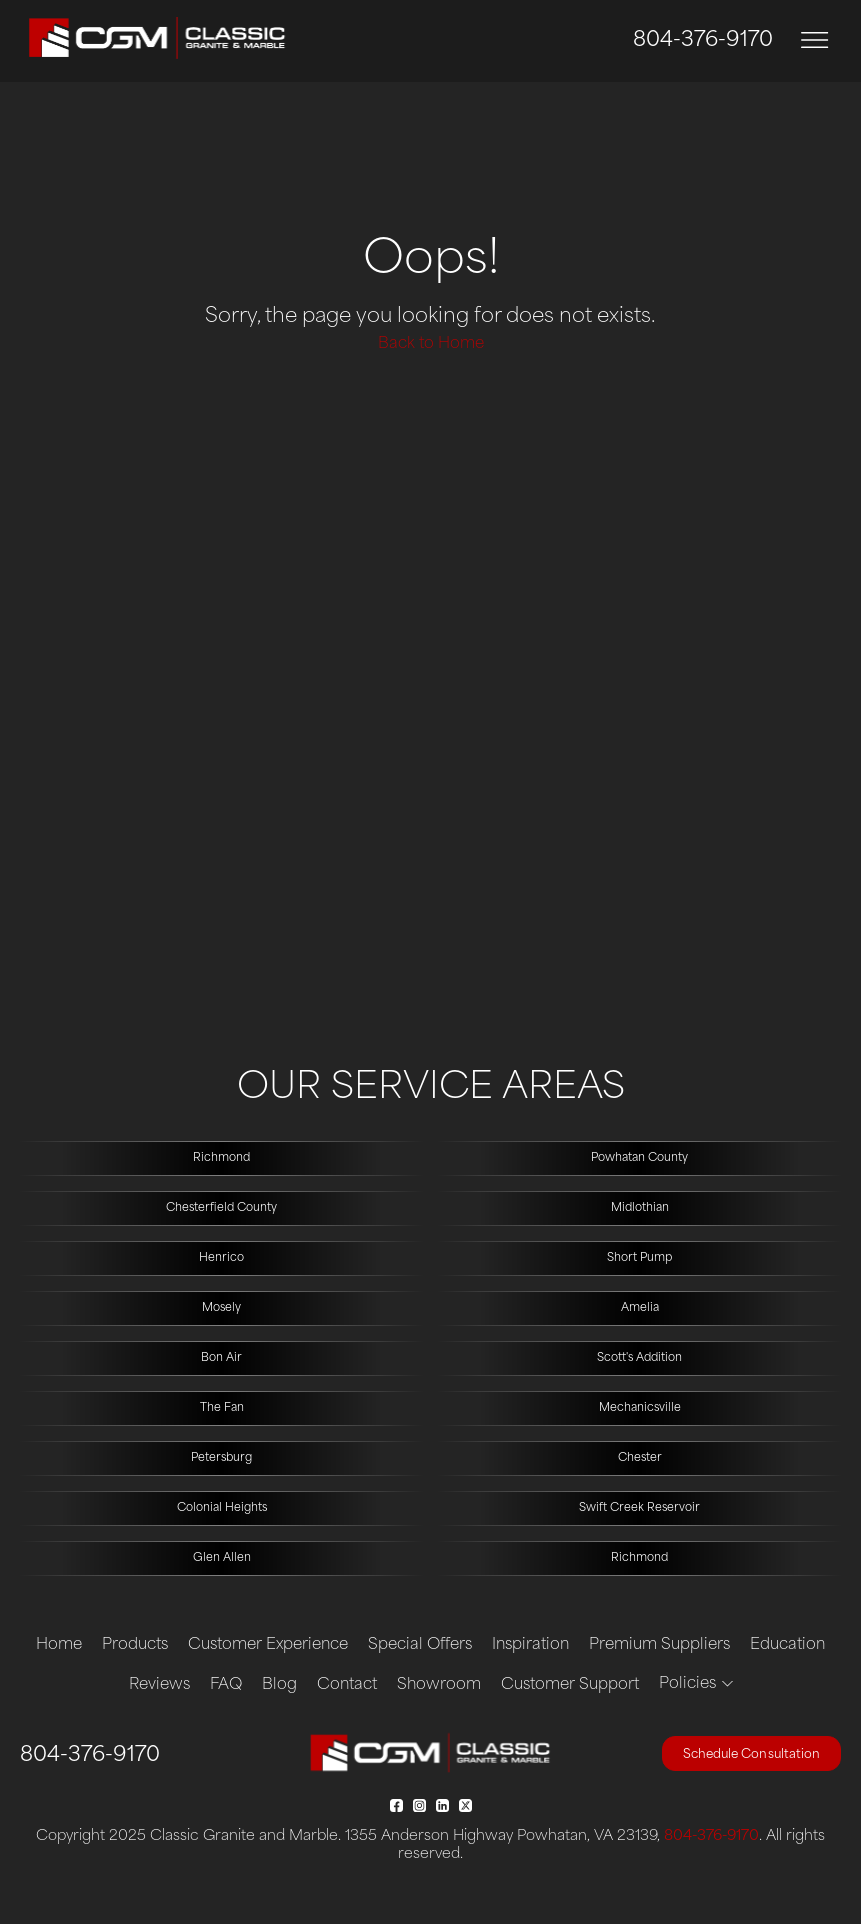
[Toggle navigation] (815, 40)
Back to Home (431, 344)
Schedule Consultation (751, 1755)
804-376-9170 (703, 41)
